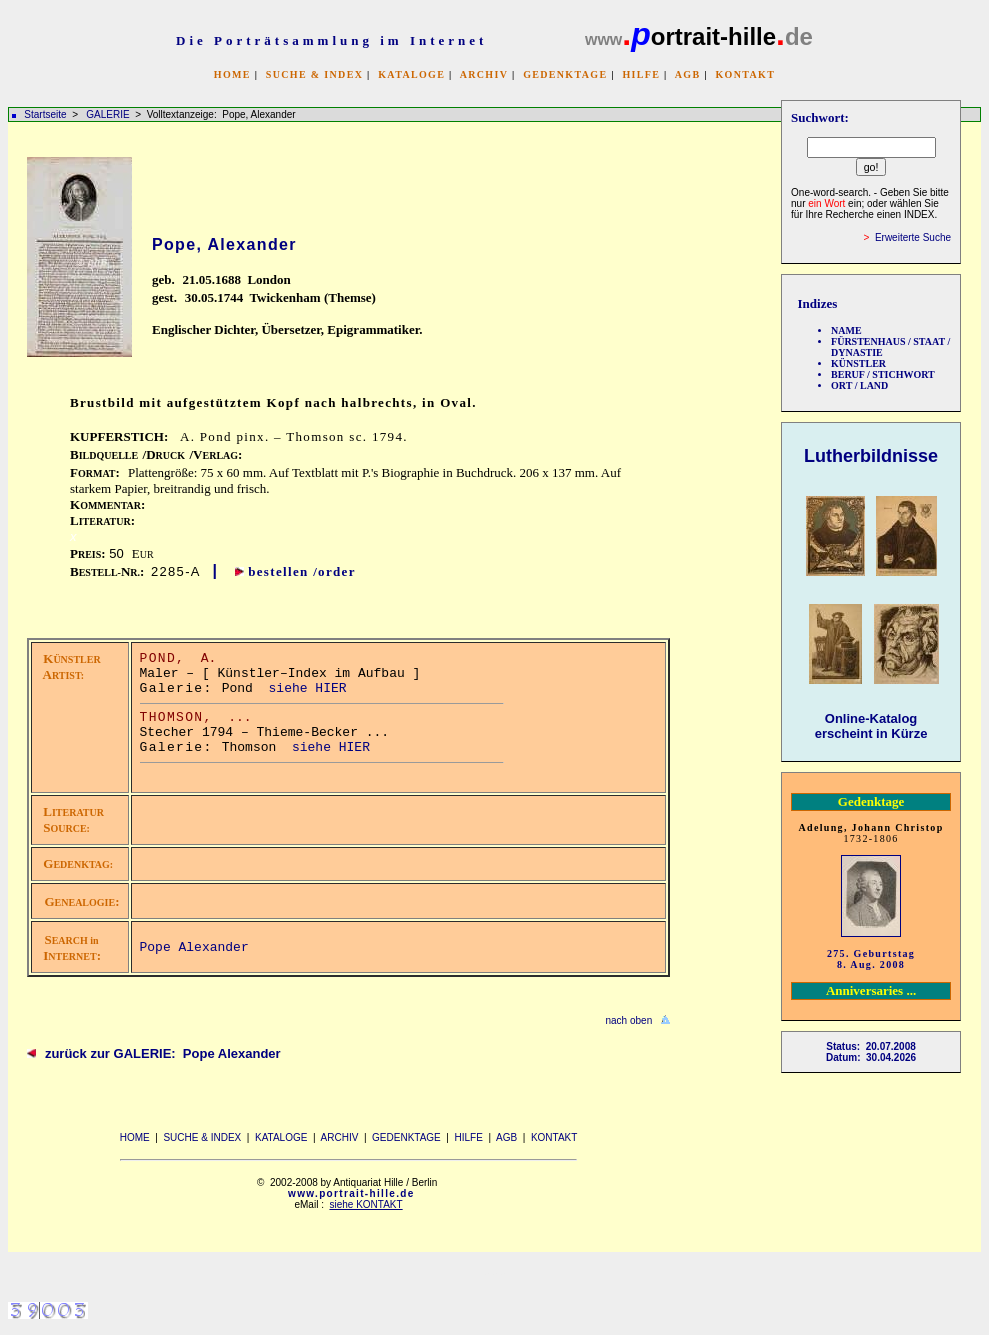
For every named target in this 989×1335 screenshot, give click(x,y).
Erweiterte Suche (913, 237)
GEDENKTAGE (565, 74)
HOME (232, 74)
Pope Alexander (194, 947)
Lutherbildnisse (871, 456)
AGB (688, 74)
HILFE (641, 74)
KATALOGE (411, 74)
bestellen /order (302, 571)
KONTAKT (745, 74)
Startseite (45, 114)
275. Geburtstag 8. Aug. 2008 (871, 959)
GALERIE (109, 114)
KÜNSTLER (858, 363)
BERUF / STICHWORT (883, 374)
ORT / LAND (859, 385)
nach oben (628, 1020)
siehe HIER (308, 688)
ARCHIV (484, 74)
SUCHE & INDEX (314, 74)
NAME (846, 330)
